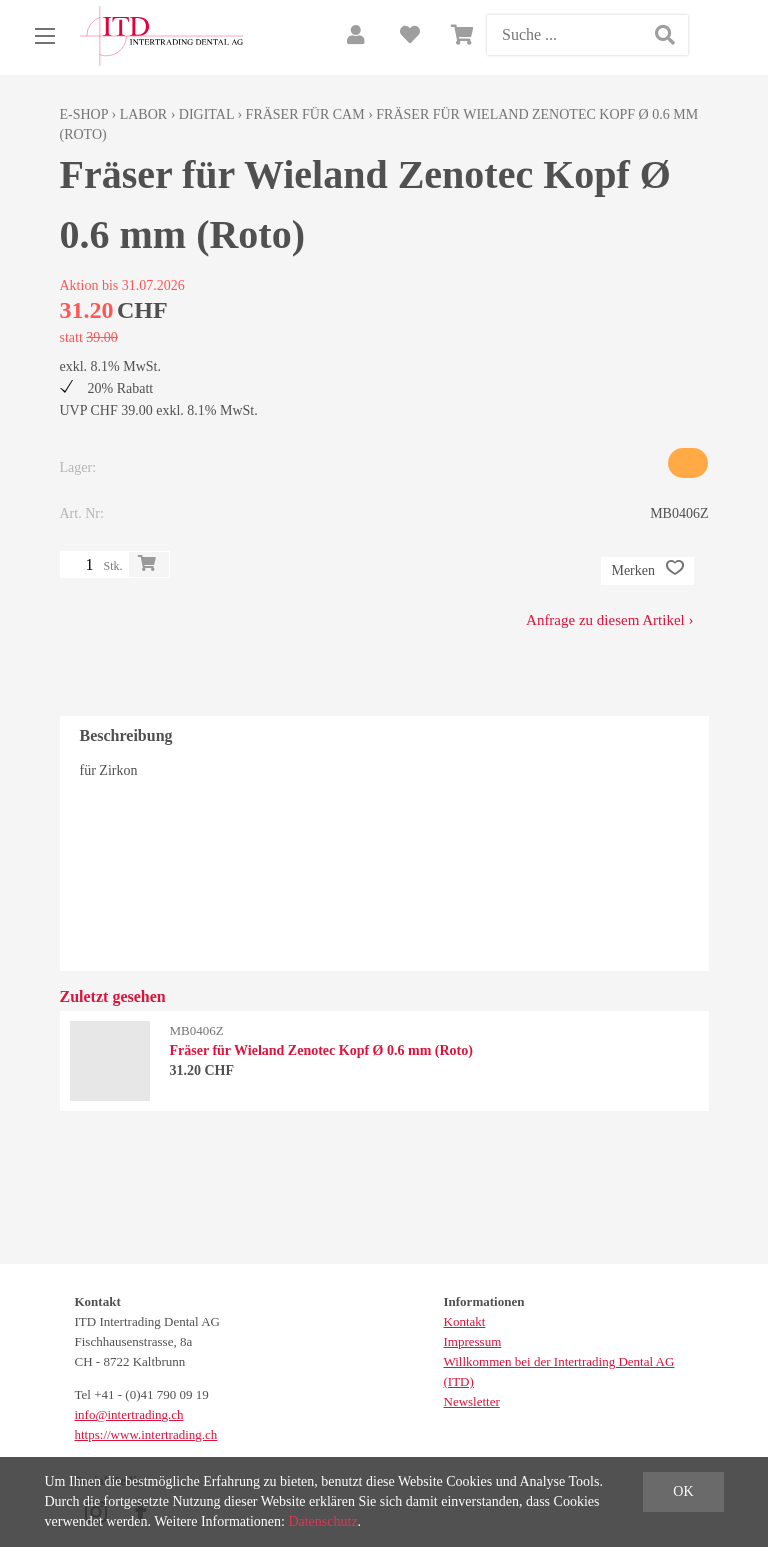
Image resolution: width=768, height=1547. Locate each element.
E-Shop (84, 114)
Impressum (473, 1341)
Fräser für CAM (305, 114)
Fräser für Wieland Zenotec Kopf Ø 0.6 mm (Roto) (321, 1050)
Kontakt (465, 1321)
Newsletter (472, 1401)
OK (683, 1491)
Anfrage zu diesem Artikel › (609, 620)
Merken (647, 571)
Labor (143, 114)
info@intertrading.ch (129, 1414)
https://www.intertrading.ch (146, 1434)
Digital (206, 114)
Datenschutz (322, 1521)
